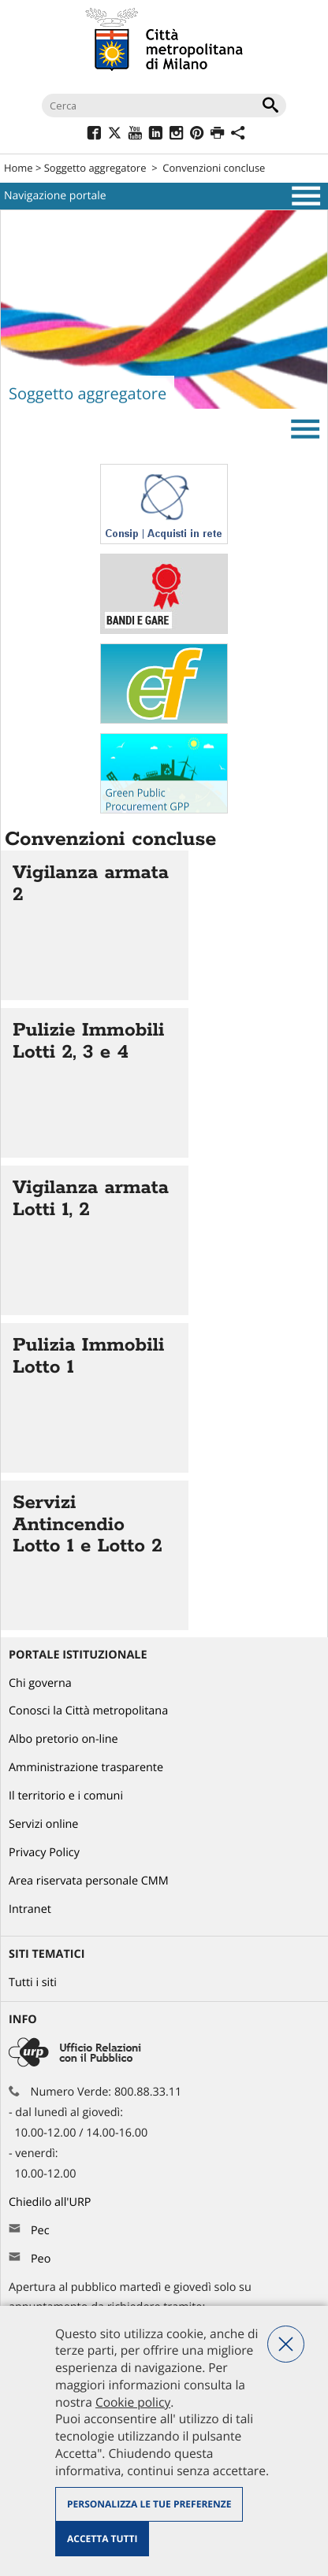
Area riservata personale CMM (89, 1881)
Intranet (30, 1909)
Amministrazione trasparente (86, 1767)
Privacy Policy (44, 1852)
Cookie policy (132, 2402)
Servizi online (43, 1824)
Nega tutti (285, 2344)
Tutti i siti (33, 1982)
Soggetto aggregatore (95, 168)
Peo (40, 2259)
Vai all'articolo (94, 925)
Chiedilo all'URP (51, 2202)
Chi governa (40, 1683)
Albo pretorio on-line (63, 1739)
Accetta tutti (102, 2538)
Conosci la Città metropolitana (88, 1710)
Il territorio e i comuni (66, 1795)
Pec (40, 2230)
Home (18, 168)
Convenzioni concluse (213, 168)
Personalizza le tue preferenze (149, 2504)
